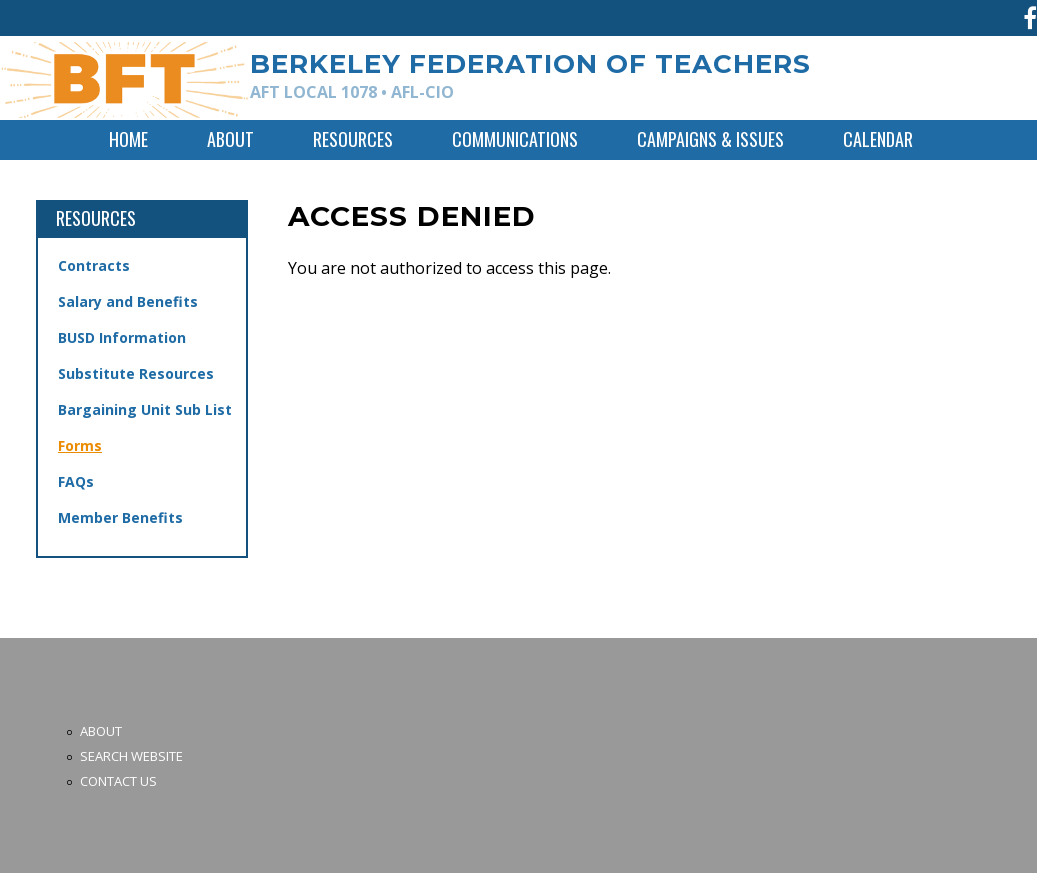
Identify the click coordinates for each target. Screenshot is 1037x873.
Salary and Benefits (128, 301)
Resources (353, 139)
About (230, 139)
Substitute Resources (136, 373)
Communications (515, 139)
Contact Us (118, 781)
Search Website (131, 756)
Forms (80, 445)
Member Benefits (120, 517)
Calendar (878, 139)
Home (128, 139)
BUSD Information (122, 337)
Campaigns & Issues (710, 139)
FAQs (76, 481)
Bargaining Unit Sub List (145, 409)
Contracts (94, 265)
